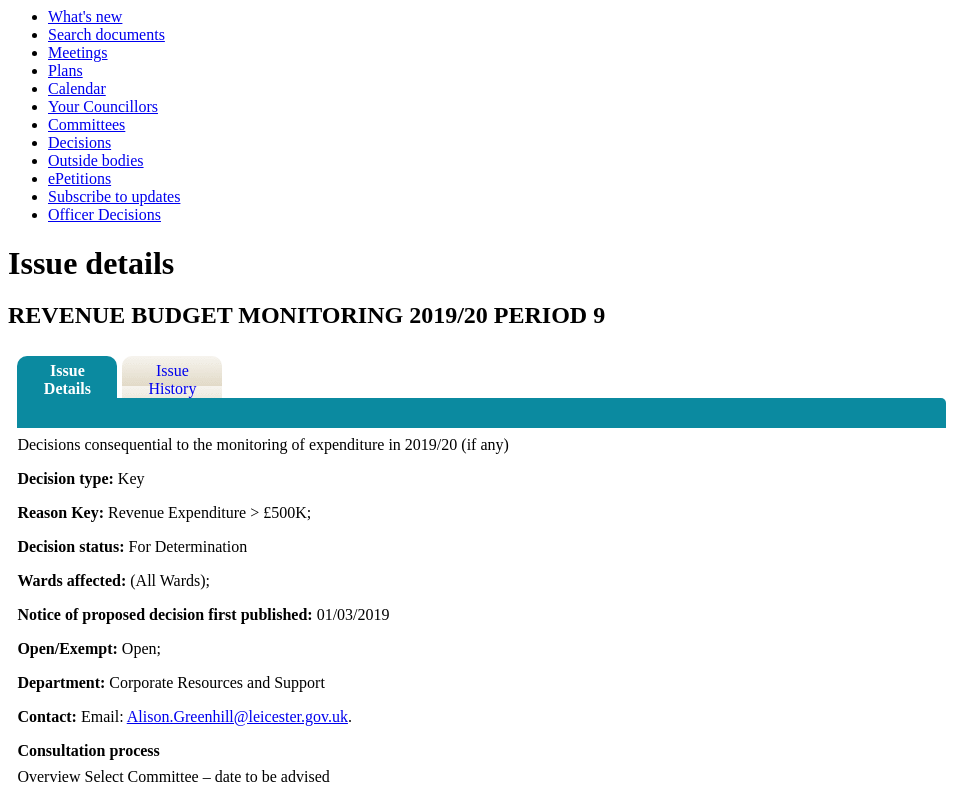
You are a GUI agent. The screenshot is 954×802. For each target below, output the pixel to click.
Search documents (106, 34)
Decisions (79, 142)
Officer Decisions (104, 214)
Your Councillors (103, 106)
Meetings (78, 52)
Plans (65, 70)
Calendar (77, 88)
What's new (85, 16)
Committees (86, 124)
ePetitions (79, 178)
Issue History (172, 379)
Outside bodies (96, 160)
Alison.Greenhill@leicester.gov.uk (237, 716)
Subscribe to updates (114, 196)
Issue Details (67, 379)
